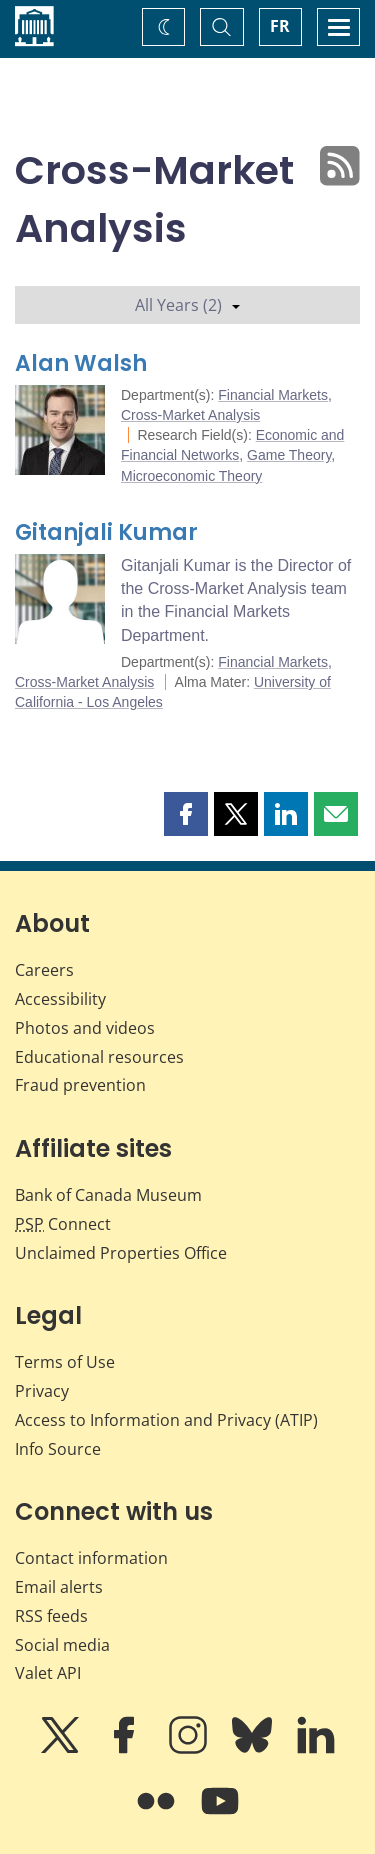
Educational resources (99, 1057)
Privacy (42, 1391)
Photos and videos (85, 1028)
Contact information (91, 1558)
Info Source (58, 1449)
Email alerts (59, 1587)
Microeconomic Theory (191, 476)
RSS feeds (51, 1616)
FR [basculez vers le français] (280, 26)
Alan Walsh (81, 363)
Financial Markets (273, 395)
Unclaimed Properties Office (121, 1253)
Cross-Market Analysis (190, 415)
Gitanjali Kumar (106, 532)
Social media (62, 1645)
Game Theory (289, 455)
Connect (63, 1224)
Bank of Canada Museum (108, 1195)
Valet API (48, 1673)
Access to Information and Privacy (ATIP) (166, 1420)
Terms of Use (65, 1362)
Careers (44, 970)
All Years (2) (187, 305)
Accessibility (60, 999)
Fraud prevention (80, 1085)
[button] (186, 814)
